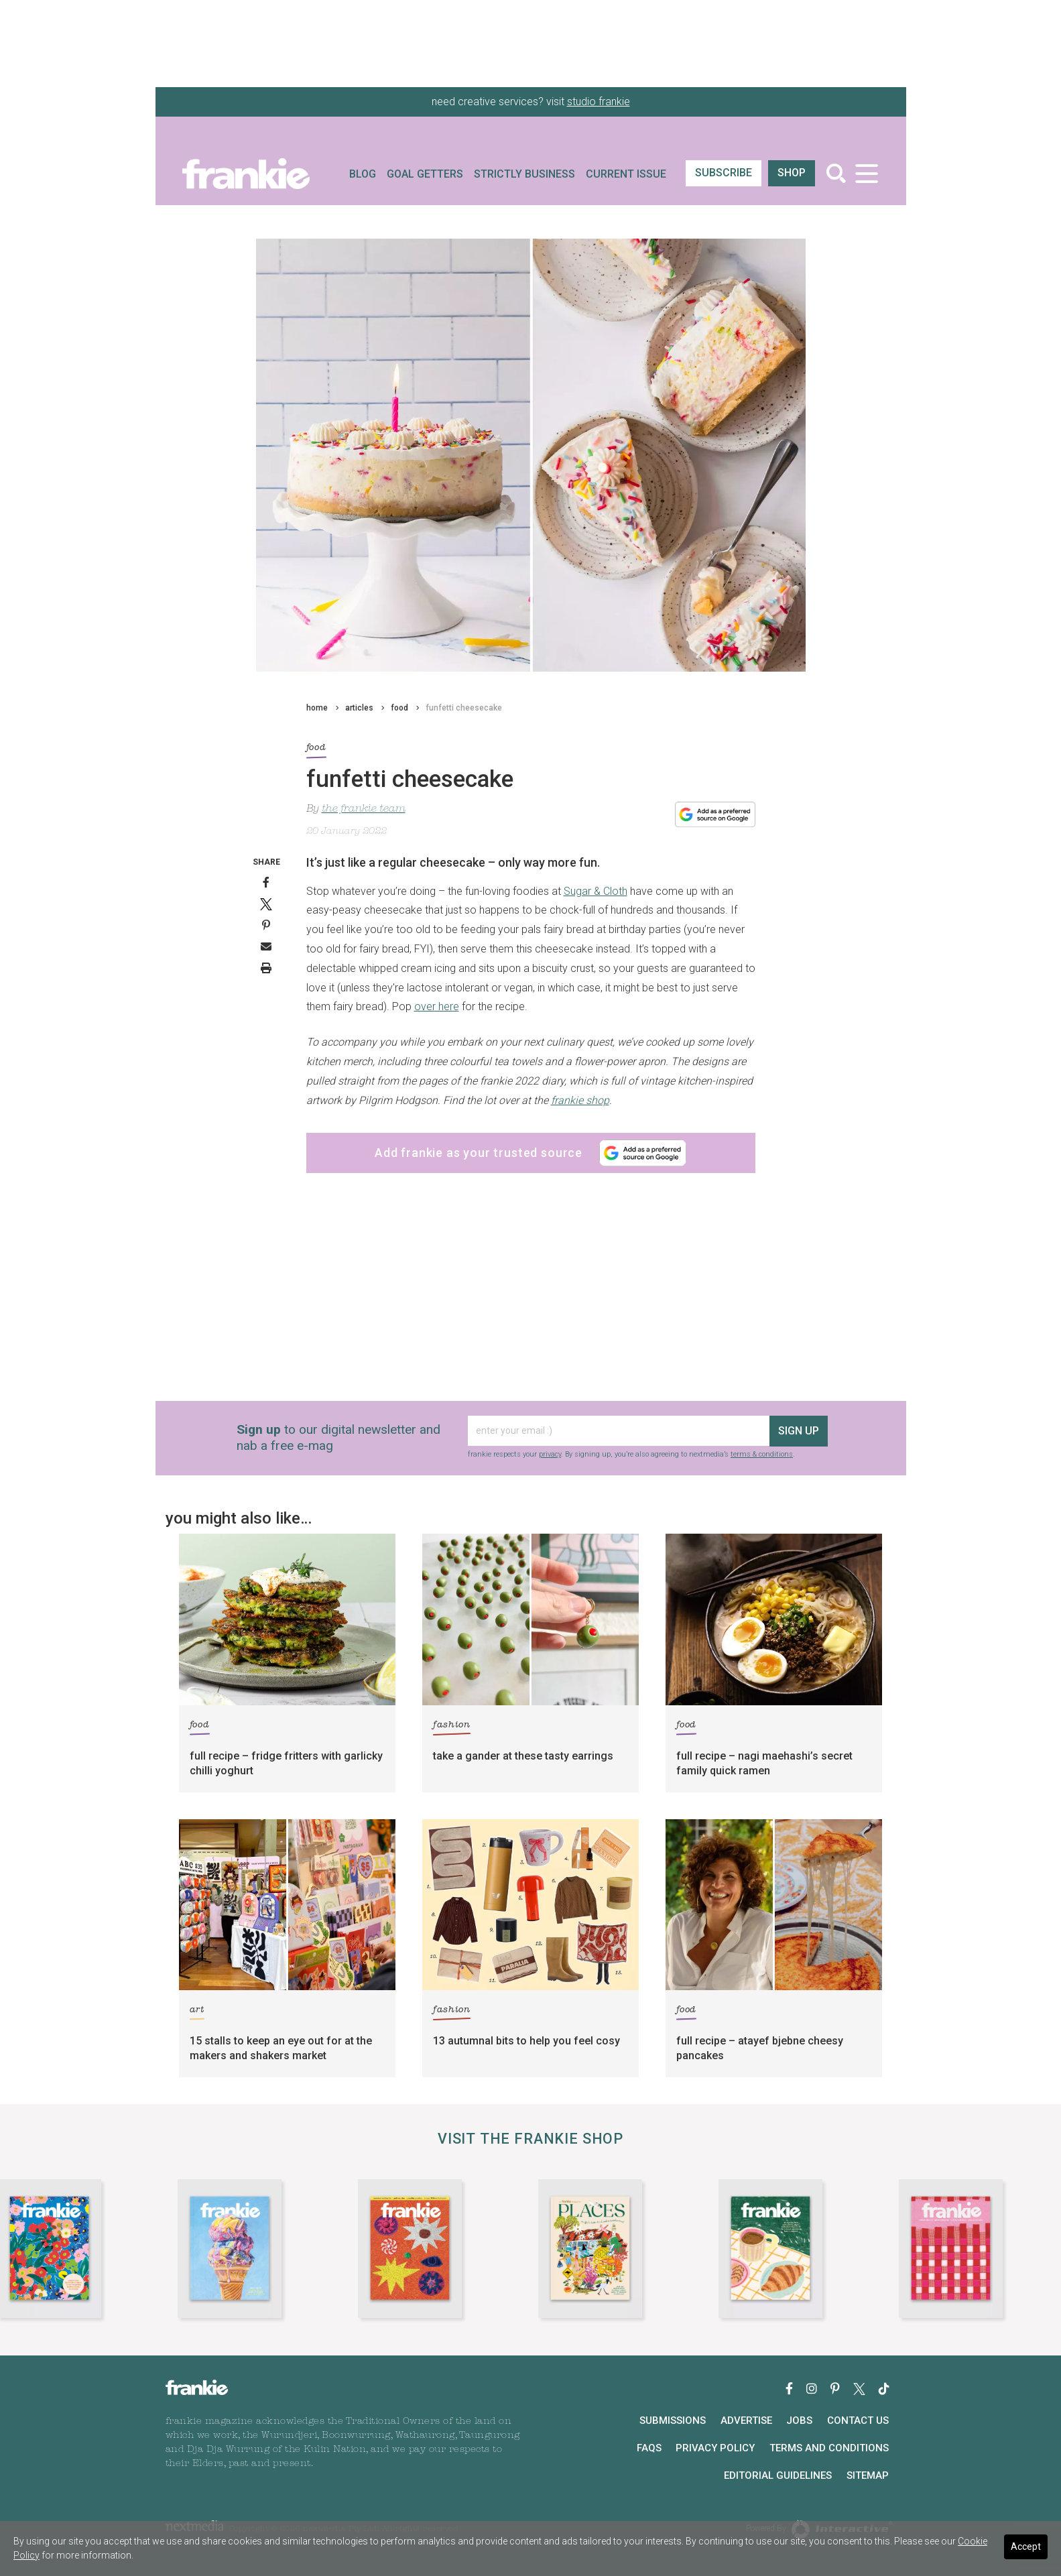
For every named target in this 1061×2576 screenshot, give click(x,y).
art (197, 2012)
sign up (798, 1430)
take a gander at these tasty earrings (523, 1756)
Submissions (672, 2420)
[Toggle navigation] (867, 173)
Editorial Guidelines (778, 2475)
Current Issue (626, 174)
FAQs (649, 2448)
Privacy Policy (715, 2448)
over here (436, 1006)
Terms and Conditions (829, 2448)
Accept (1026, 2546)
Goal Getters (425, 174)
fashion (452, 1727)
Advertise (746, 2420)
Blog (362, 174)
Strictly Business (524, 174)
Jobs (799, 2420)
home (317, 708)
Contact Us (858, 2420)
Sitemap (868, 2475)
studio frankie (598, 101)
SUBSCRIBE (723, 172)
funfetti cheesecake (464, 708)
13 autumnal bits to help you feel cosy (526, 2040)
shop (791, 172)
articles (359, 708)
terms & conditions (762, 1454)
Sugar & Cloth (595, 891)
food (399, 708)
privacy (550, 1454)
